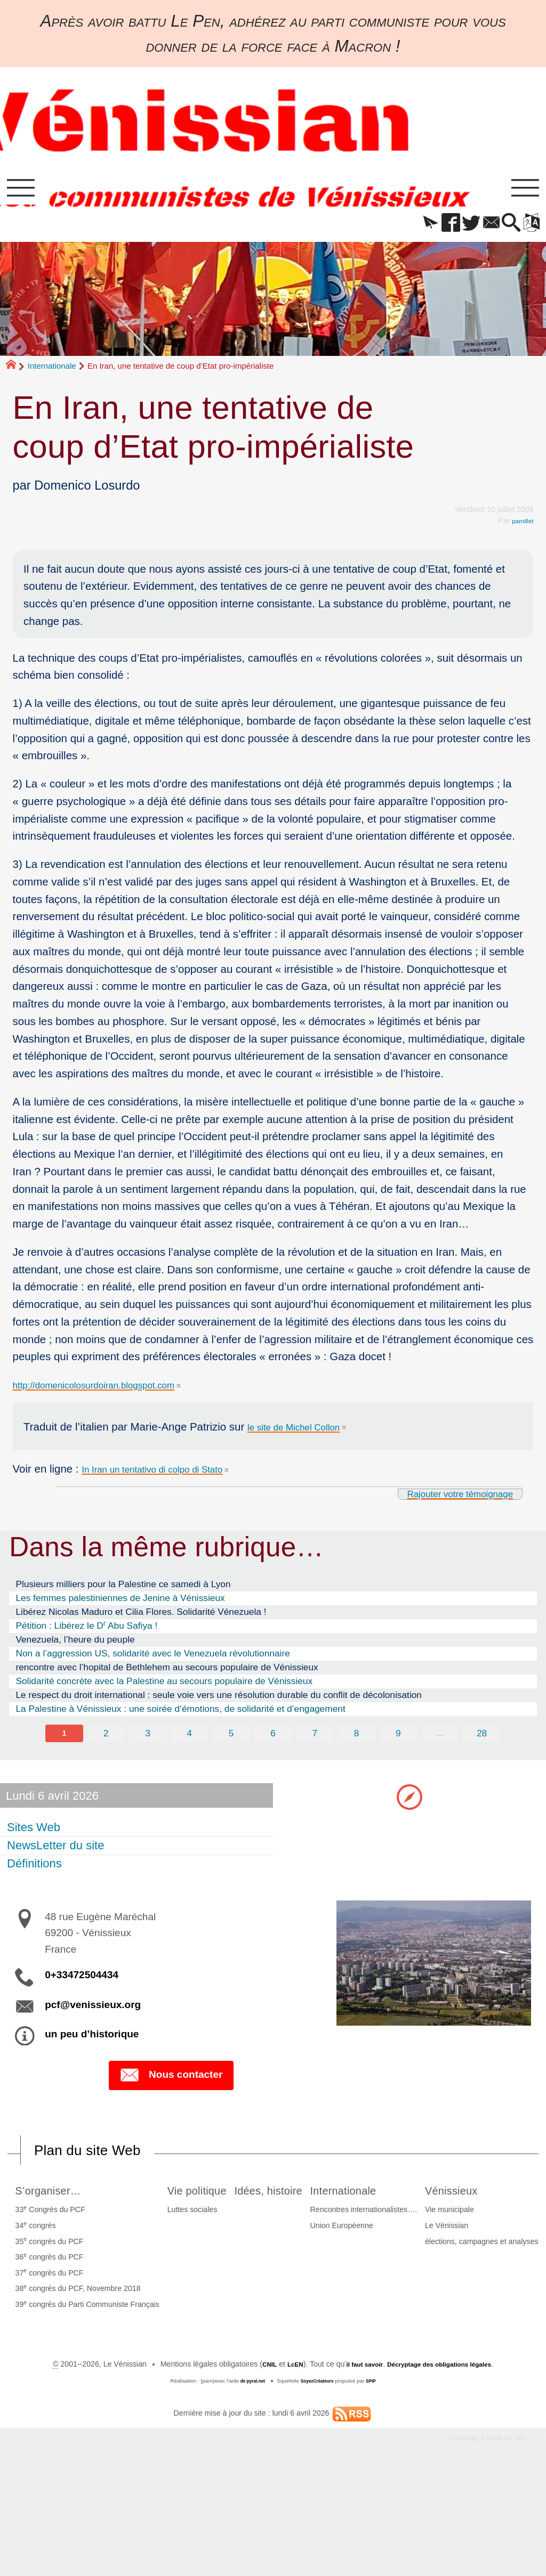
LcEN (281, 2462)
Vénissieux (252, 2351)
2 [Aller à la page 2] (103, 1741)
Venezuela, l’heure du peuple (74, 1647)
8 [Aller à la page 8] (358, 1741)
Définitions (36, 1872)
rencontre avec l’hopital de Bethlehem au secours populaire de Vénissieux (166, 1674)
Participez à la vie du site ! (476, 2538)
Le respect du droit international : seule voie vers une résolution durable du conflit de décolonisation (218, 1701)
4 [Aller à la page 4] (188, 1741)
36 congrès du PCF (61, 2267)
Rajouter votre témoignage (446, 1500)
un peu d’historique (92, 2042)
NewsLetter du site (57, 1854)
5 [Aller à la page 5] (230, 1741)
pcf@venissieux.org (93, 2013)
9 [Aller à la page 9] (400, 1741)
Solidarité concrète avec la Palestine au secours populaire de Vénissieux (163, 1688)
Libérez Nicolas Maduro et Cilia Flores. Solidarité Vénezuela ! (140, 1619)
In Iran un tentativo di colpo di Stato (167, 1475)
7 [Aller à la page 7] (315, 1741)
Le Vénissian (241, 2387)
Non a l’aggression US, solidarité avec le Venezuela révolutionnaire (152, 1660)
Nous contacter (170, 2085)
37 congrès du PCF (61, 2283)
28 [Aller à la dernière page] (485, 1741)
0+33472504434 (81, 1983)
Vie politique (239, 2200)
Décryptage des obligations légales (446, 2462)
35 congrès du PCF (61, 2251)
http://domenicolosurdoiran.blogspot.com (111, 1392)
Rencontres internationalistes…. (473, 2220)
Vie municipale (244, 2371)
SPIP (377, 2479)
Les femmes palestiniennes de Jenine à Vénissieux (119, 1605)
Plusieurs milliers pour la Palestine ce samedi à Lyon (122, 1591)
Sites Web (35, 1835)
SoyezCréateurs (319, 2479)
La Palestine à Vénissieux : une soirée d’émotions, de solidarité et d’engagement (180, 1715)
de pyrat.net (248, 2479)
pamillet (521, 527)
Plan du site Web (98, 2159)
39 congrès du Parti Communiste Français (99, 2314)
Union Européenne (451, 2236)
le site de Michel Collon (303, 1433)
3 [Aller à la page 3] (145, 1741)
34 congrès (47, 2235)
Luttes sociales (228, 2220)
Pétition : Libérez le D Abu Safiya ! (86, 1632)
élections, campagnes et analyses (276, 2403)
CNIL (253, 2462)
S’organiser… (67, 2200)
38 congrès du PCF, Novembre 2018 (89, 2298)
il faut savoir (356, 2462)
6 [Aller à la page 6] (273, 1741)
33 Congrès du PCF (62, 2219)
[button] (408, 230)
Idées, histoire (347, 2200)
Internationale (52, 372)
